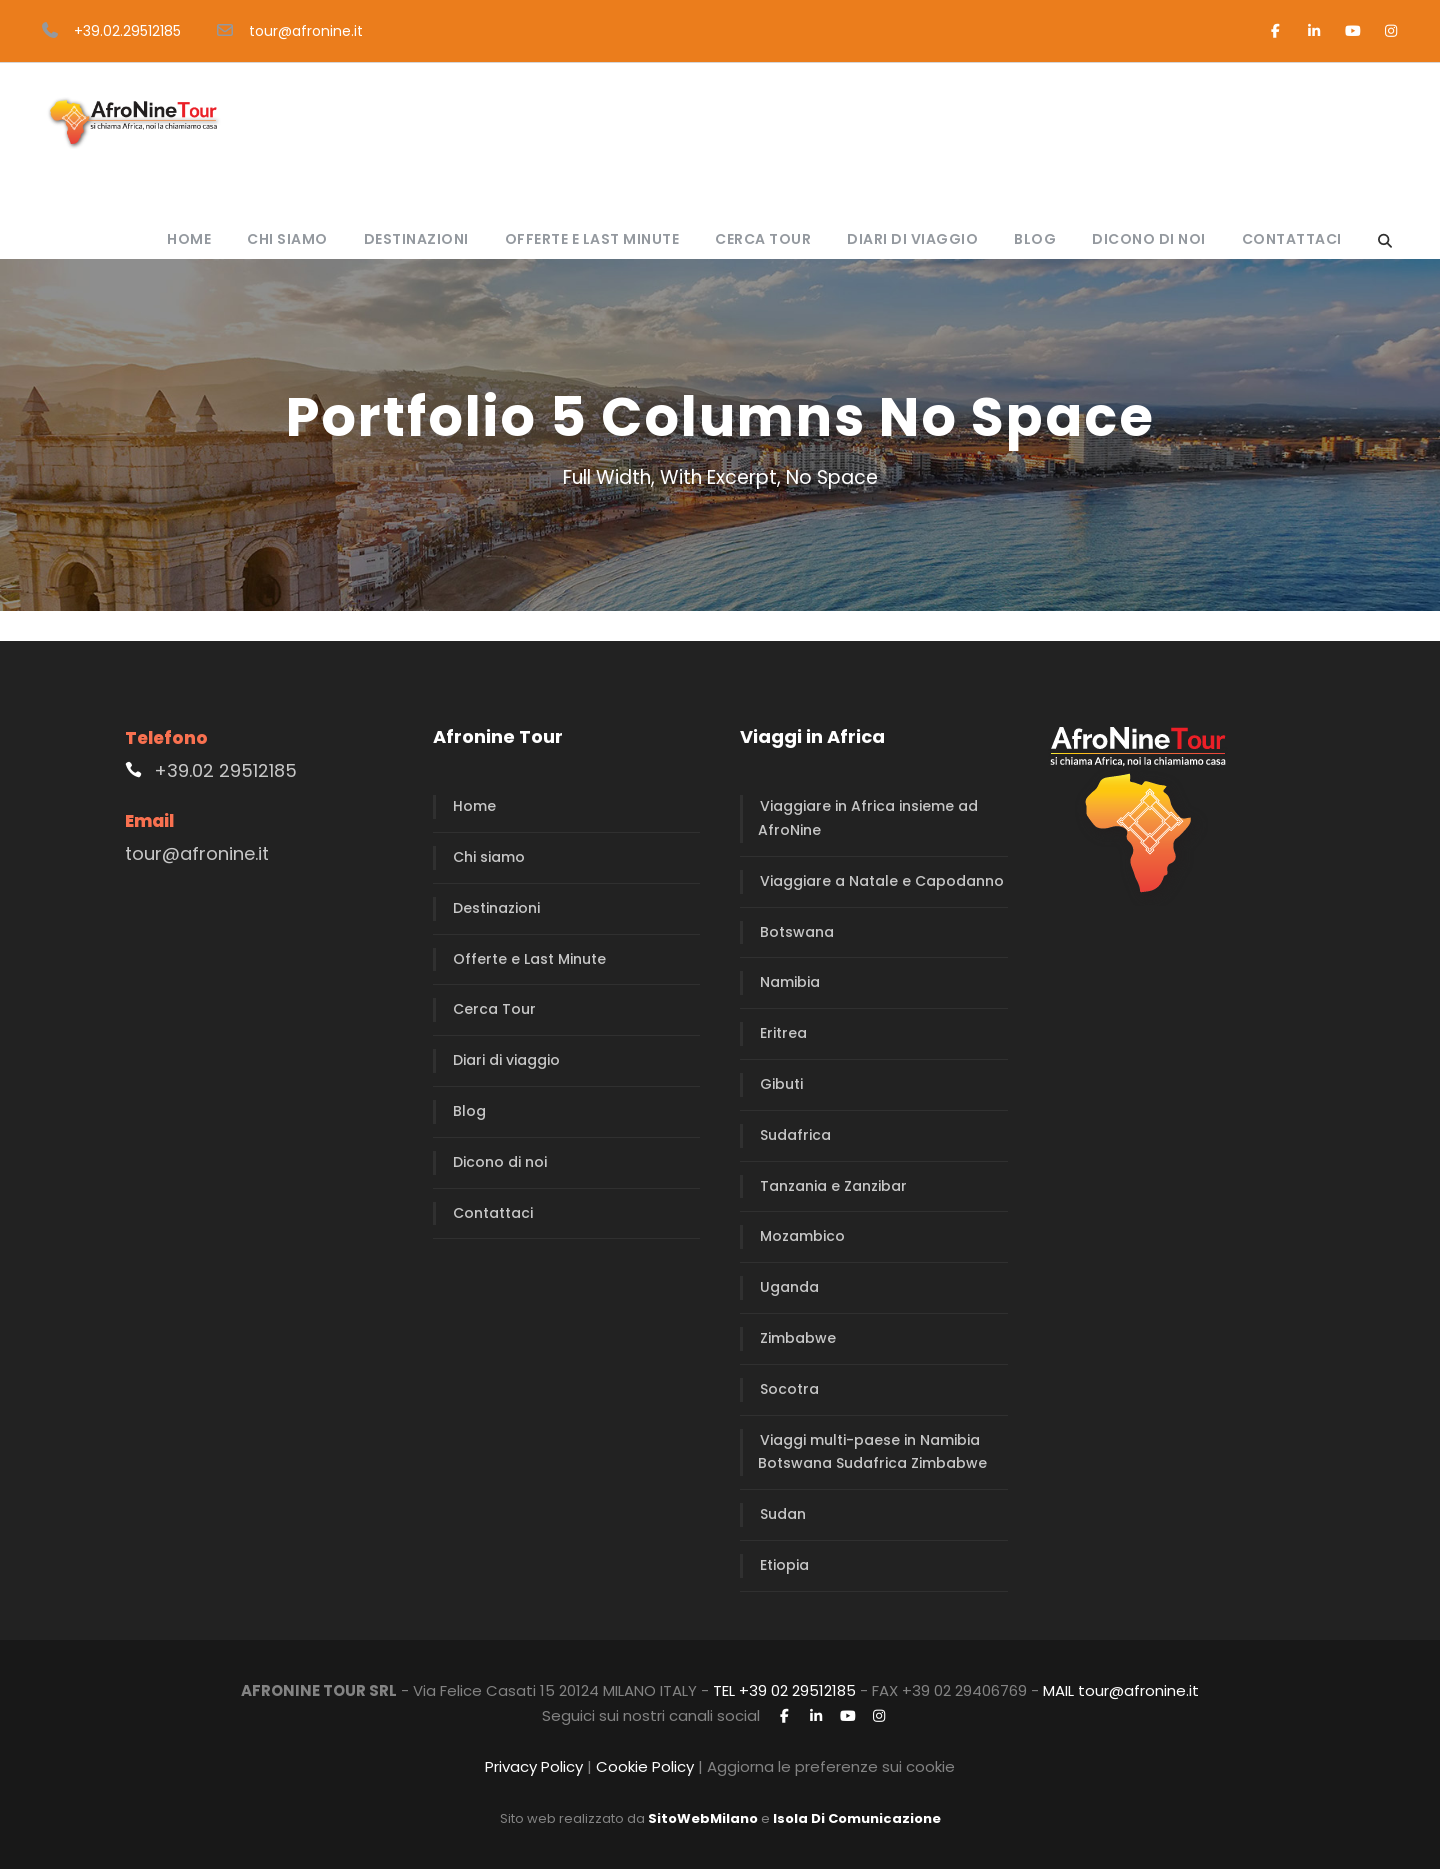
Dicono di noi (1149, 239)
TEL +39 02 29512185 (784, 1690)
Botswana (797, 932)
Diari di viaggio (912, 239)
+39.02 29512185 (225, 770)
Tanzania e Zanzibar (833, 1186)
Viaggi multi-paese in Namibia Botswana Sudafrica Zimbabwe (872, 1452)
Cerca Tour (763, 239)
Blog (1035, 239)
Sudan (783, 1514)
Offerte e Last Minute (592, 239)
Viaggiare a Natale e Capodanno (882, 881)
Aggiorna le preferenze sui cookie (831, 1766)
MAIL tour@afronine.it (1121, 1690)
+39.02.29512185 (127, 31)
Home (189, 239)
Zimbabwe (798, 1338)
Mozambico (802, 1236)
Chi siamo (287, 239)
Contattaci (1292, 239)
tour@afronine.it (306, 31)
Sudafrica (795, 1135)
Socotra (789, 1389)
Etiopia (784, 1565)
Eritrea (783, 1033)
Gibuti (781, 1084)
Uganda (789, 1287)
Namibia (790, 982)
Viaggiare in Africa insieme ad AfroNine (868, 818)
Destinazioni (416, 239)
